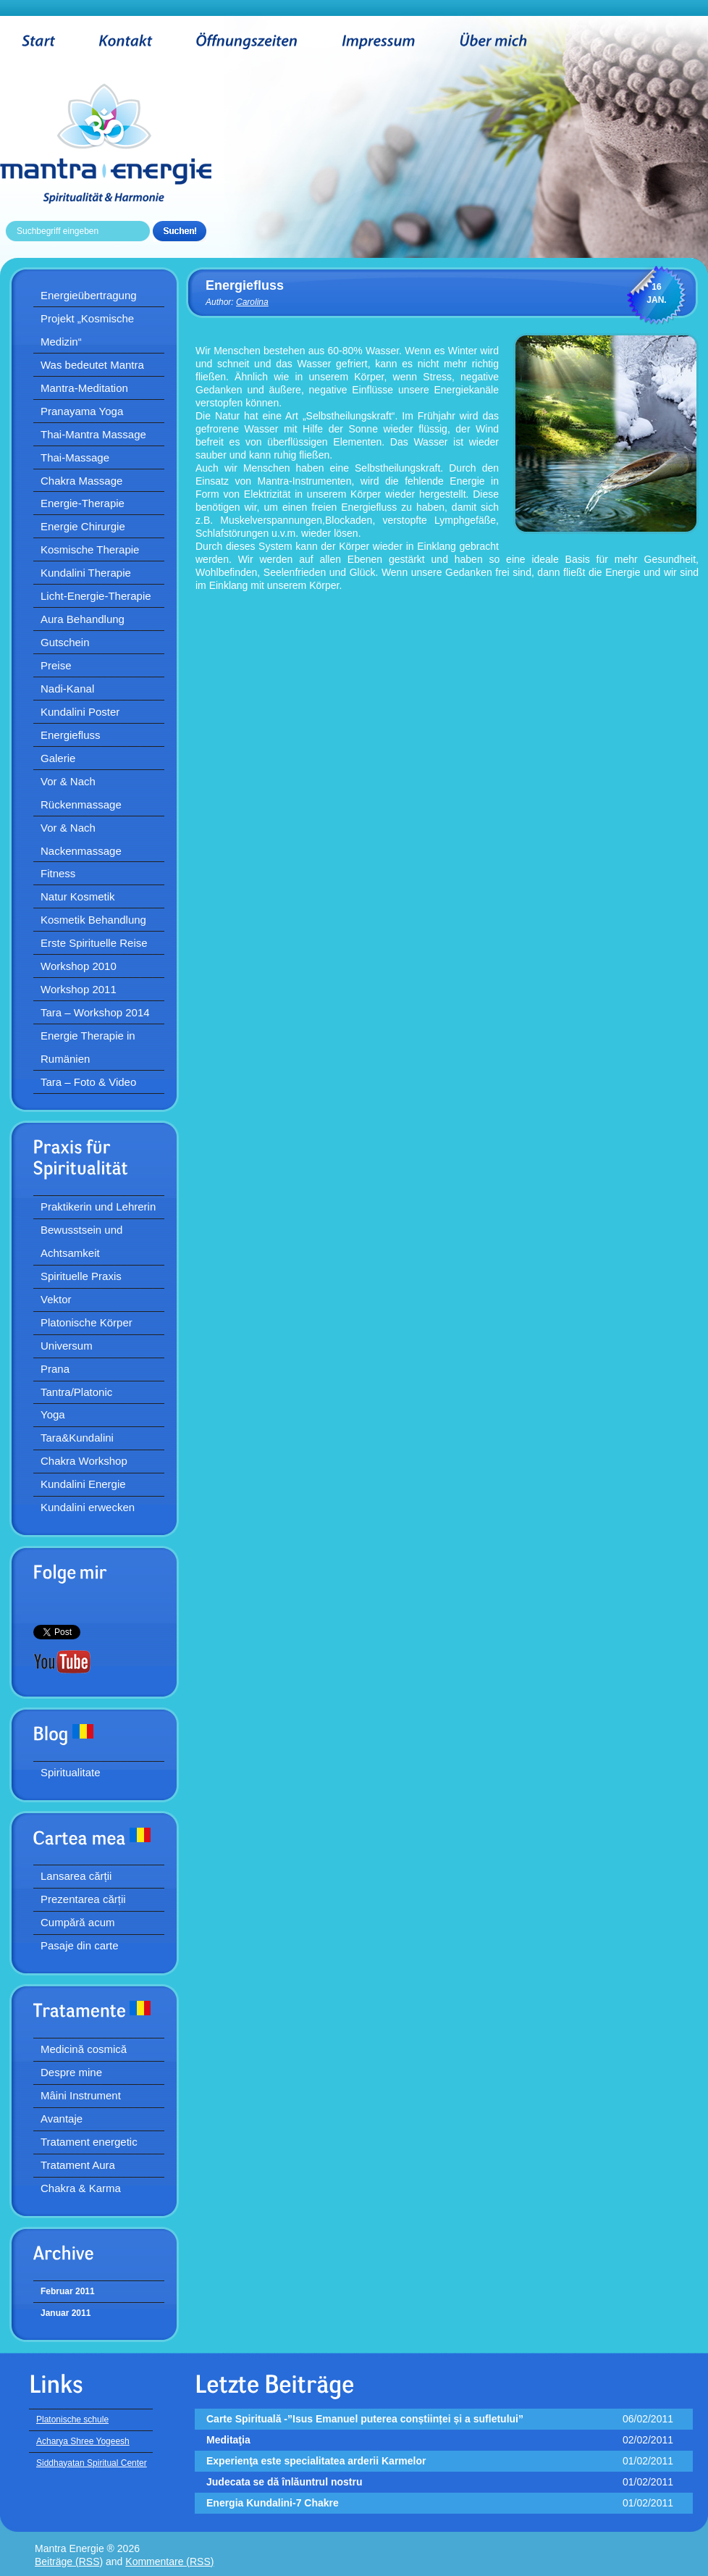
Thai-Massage (75, 457)
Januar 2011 (65, 2313)
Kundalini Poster (80, 712)
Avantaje (62, 2118)
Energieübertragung (89, 295)
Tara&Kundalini (77, 1437)
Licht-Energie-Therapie (96, 596)
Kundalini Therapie (86, 572)
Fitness (58, 873)
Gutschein (65, 642)
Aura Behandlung (83, 619)
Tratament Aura (78, 2165)
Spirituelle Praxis (81, 1276)
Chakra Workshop (84, 1461)
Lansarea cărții (76, 1876)
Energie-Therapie (83, 503)
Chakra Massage (81, 480)
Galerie (58, 758)
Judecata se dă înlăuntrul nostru (284, 2482)
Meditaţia (228, 2440)
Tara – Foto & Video (88, 1082)
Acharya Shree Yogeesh (83, 2441)
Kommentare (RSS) (169, 2561)
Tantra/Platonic (76, 1392)
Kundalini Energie (83, 1484)
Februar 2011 (68, 2291)
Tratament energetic (89, 2142)
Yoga (53, 1414)
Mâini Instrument (81, 2095)
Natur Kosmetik (78, 896)
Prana (55, 1369)
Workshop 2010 (79, 966)
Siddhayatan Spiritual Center (91, 2463)
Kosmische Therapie (90, 549)
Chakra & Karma (81, 2188)
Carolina (252, 302)
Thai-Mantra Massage (93, 434)
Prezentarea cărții (83, 1899)
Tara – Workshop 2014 (95, 1012)
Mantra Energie (128, 143)
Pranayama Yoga (82, 411)
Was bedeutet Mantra (92, 365)
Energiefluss (71, 735)
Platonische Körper (86, 1322)
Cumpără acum (78, 1922)
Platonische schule (72, 2419)
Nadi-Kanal (67, 688)
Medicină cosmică (84, 2049)
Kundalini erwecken (88, 1507)
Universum (67, 1345)
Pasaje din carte (80, 1945)
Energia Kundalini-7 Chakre (272, 2503)
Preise (56, 665)
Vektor (56, 1299)
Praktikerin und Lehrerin (98, 1206)
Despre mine (71, 2072)
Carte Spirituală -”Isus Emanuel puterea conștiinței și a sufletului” (364, 2419)
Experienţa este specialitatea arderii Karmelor (316, 2461)
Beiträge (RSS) (69, 2561)
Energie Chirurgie (83, 526)
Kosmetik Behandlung (93, 919)
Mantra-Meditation (84, 388)
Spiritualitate (71, 1772)
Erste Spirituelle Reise (94, 943)
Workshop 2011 (79, 989)
